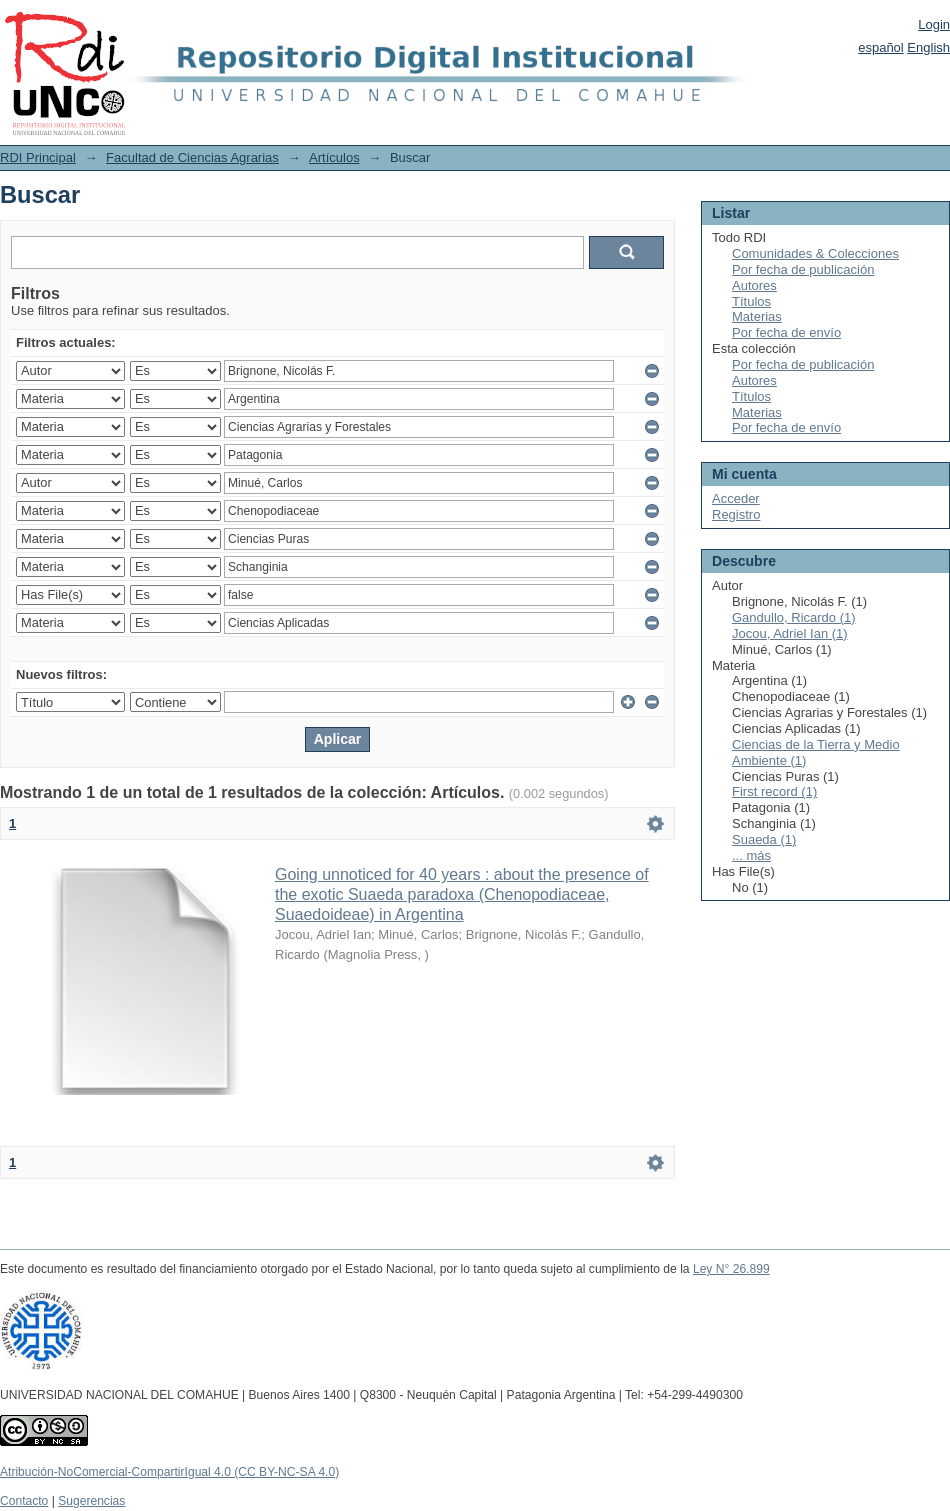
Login (934, 24)
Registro (736, 514)
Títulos (751, 301)
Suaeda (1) (764, 839)
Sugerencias (91, 1501)
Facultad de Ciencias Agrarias (192, 157)
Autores (754, 285)
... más (751, 855)
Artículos (334, 157)
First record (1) (774, 791)
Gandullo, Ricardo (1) (794, 617)
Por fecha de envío (786, 332)
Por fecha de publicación (803, 269)
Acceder (736, 498)
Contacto (24, 1501)
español (881, 47)
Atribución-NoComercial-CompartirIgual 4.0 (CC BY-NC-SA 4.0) (169, 1472)
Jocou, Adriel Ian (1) (790, 633)
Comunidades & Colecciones (815, 253)
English (928, 47)
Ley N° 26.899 (731, 1269)
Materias (757, 316)
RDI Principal (38, 157)
